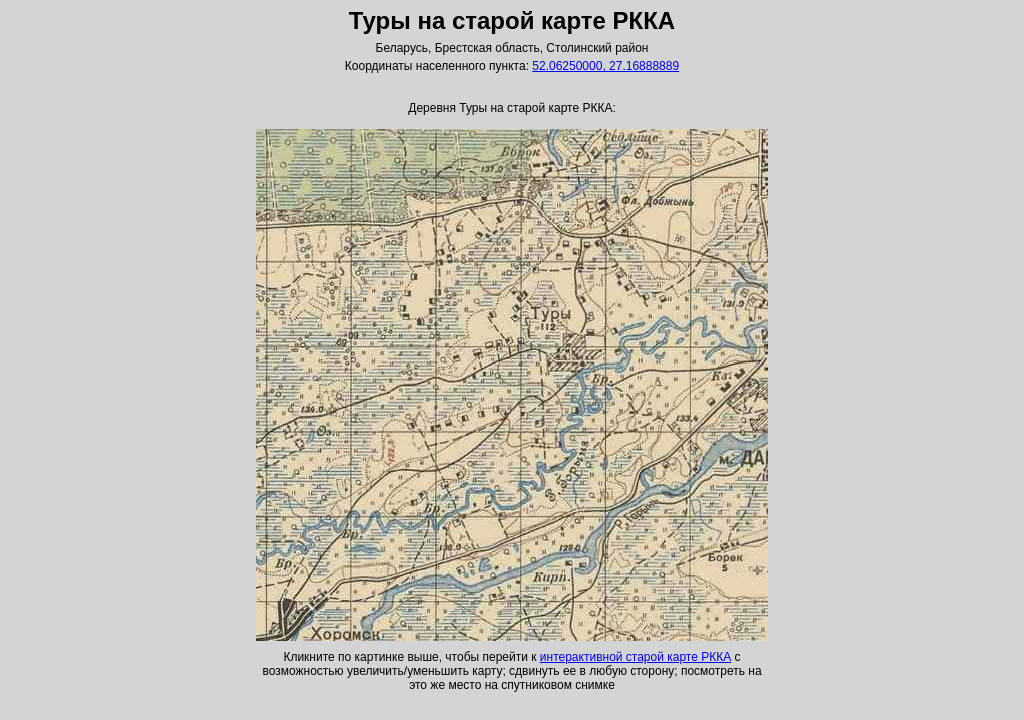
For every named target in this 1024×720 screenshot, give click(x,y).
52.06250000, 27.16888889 (605, 66)
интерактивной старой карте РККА (635, 657)
